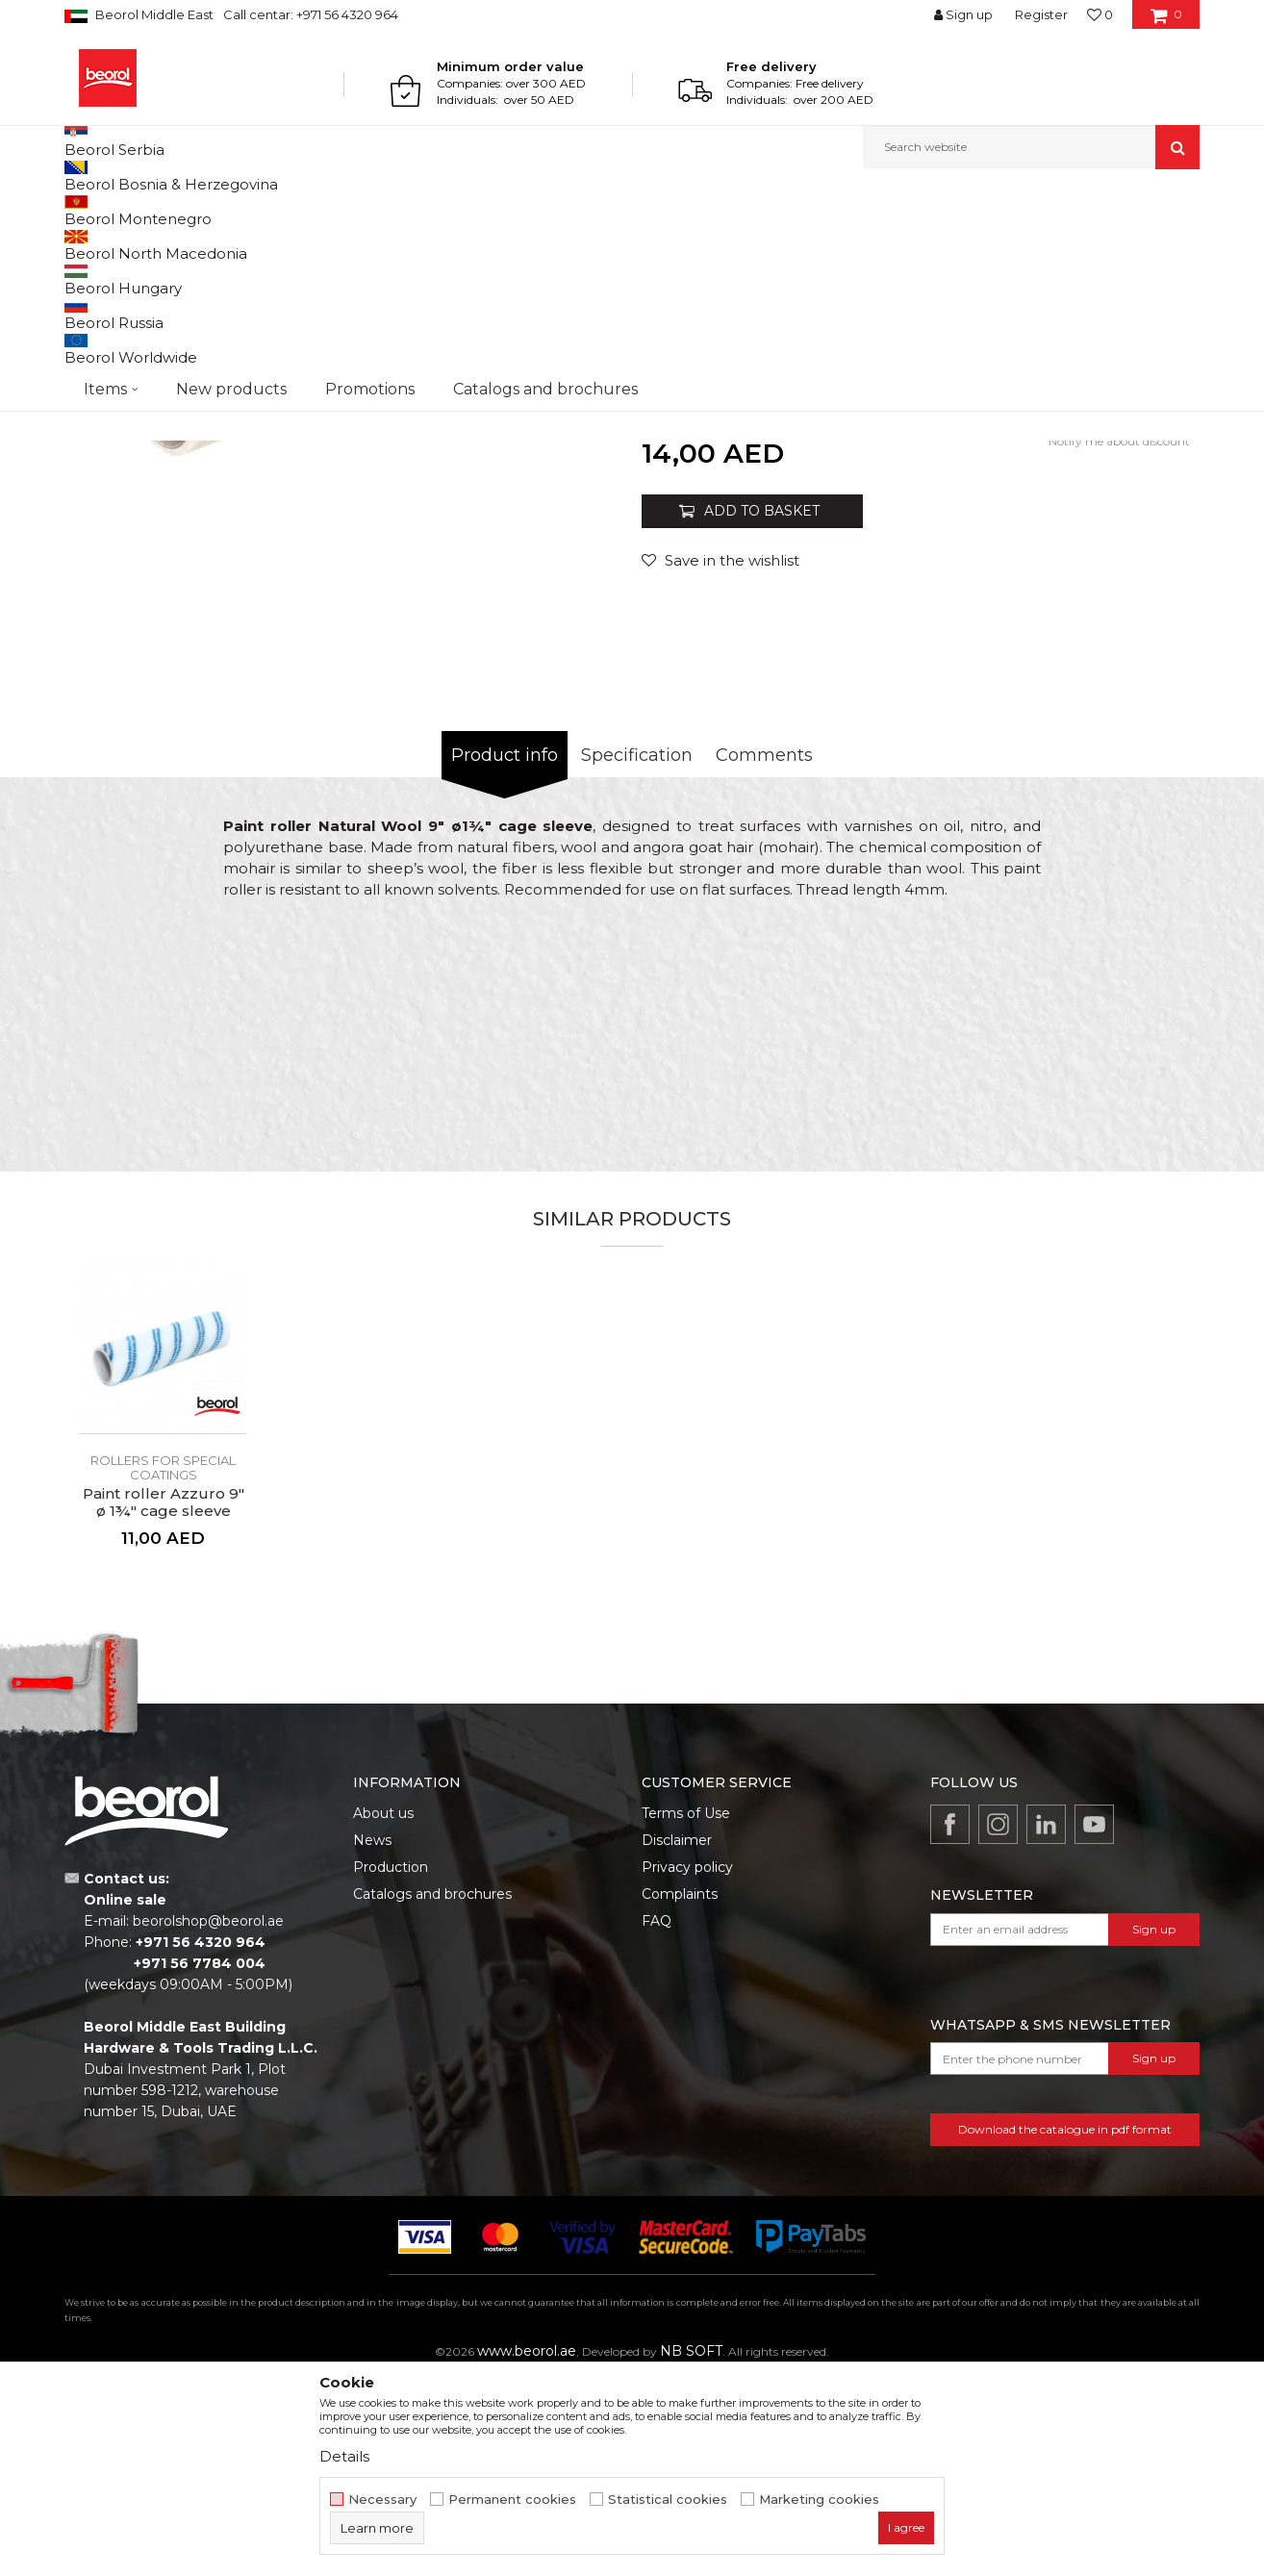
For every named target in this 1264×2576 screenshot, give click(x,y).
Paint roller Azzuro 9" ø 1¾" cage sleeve (163, 1700)
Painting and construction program (277, 210)
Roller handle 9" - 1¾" (988, 479)
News (372, 2038)
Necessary (382, 2499)
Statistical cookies (667, 2499)
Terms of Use (686, 2011)
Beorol (82, 210)
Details (344, 2456)
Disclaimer (677, 2038)
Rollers (409, 210)
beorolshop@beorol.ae (208, 2119)
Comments (764, 953)
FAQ (656, 2119)
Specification (637, 953)
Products (139, 210)
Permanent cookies (512, 2499)
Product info (504, 953)
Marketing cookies (819, 2499)
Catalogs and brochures (432, 2092)
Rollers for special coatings (513, 210)
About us (383, 2011)
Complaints (680, 2092)
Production (390, 2065)
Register (1041, 14)
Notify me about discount (1119, 639)
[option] (348, 539)
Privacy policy (687, 2065)
